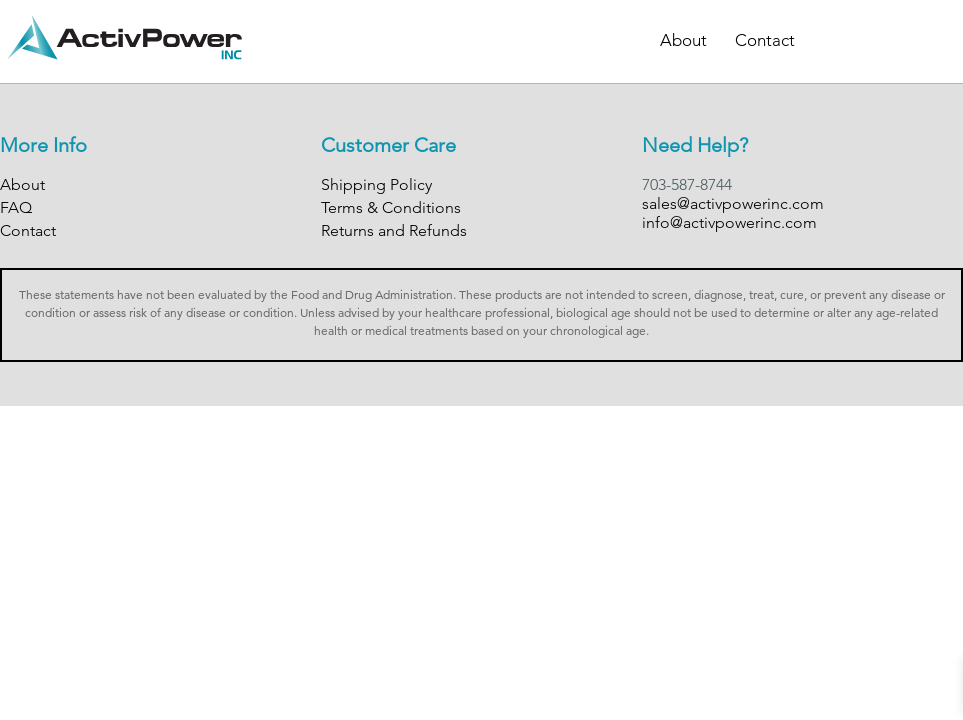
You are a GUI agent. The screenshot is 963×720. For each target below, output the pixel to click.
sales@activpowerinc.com (733, 203)
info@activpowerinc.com (729, 222)
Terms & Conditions (391, 207)
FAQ (16, 207)
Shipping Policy (376, 184)
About (683, 40)
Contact (765, 40)
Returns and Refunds (394, 230)
